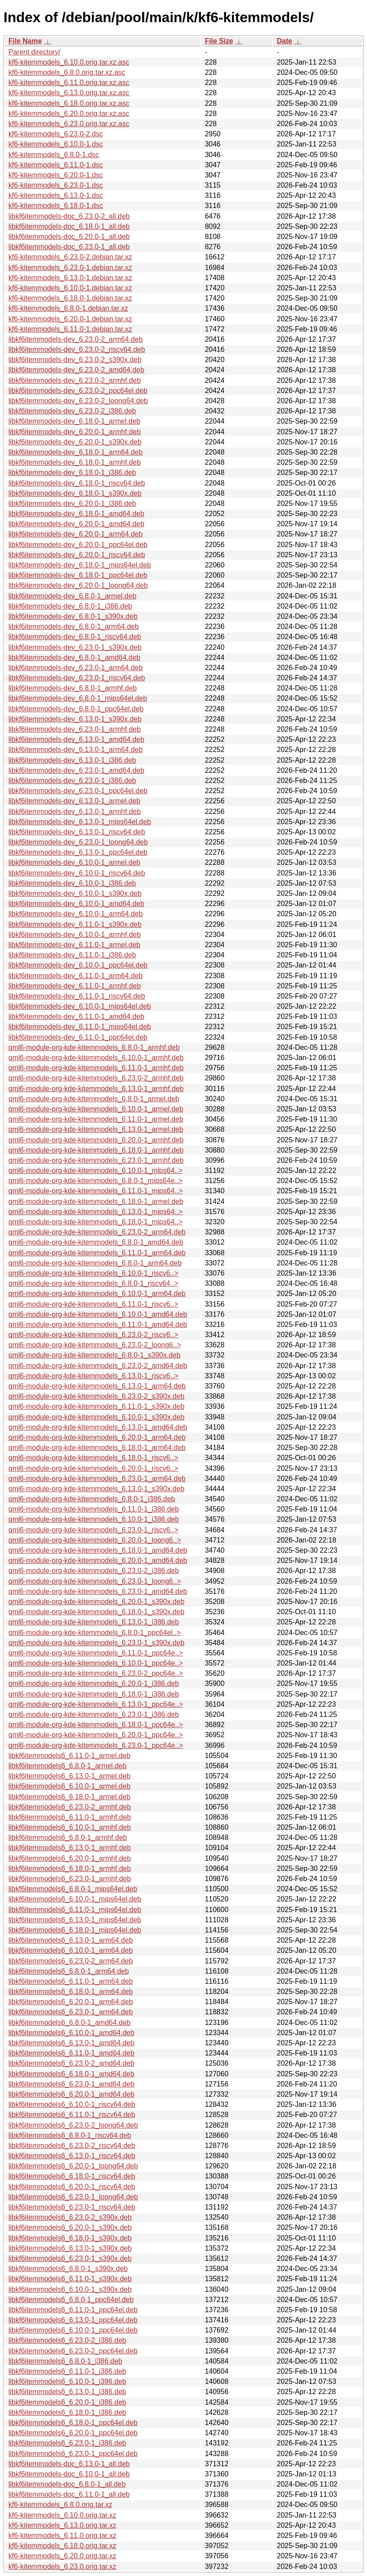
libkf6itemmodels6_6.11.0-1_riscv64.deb (71, 2114)
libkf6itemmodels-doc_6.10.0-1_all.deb (69, 2474)
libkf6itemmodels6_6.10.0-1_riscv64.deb (71, 2104)
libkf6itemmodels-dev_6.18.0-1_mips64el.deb (79, 565)
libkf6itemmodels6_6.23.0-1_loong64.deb (73, 2197)
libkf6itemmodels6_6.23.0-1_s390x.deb (69, 2258)
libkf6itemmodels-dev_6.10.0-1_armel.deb (74, 862)
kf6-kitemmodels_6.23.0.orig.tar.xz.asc (68, 123)
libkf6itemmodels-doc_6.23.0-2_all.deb (69, 216)
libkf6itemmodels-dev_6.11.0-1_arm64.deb (75, 975)
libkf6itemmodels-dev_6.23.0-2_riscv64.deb (76, 349)
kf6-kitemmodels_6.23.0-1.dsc (55, 185)
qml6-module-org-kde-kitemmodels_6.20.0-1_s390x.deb (96, 1601)
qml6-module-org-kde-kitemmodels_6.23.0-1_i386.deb (93, 1714)
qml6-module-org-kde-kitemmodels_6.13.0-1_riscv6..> (93, 1376)
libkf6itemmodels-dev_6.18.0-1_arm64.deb (75, 452)
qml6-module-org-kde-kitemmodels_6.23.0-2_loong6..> (94, 1345)
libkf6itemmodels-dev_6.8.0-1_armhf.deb (72, 688)
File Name (25, 41)
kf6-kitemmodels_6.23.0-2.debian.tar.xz (70, 257)
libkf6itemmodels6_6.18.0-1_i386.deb (67, 2412)
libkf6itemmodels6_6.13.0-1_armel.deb (69, 1776)
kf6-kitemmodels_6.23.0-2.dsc (55, 134)
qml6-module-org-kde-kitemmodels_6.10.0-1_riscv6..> (93, 1273)
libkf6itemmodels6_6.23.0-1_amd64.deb (71, 2084)
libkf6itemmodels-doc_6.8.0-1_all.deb (67, 2484)
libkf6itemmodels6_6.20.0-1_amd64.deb (71, 2094)
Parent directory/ (34, 52)
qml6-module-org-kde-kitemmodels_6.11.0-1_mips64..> (95, 1191)
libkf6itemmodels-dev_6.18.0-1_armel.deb (74, 421)
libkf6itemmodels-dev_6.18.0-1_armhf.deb (74, 462)
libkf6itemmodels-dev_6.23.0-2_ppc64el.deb (77, 390)
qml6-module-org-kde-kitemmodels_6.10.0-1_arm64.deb (96, 1293)
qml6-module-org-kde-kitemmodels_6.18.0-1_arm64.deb (96, 1447)
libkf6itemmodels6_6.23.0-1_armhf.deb (69, 1878)
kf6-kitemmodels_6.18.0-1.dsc (55, 205)
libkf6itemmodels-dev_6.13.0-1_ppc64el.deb (77, 852)
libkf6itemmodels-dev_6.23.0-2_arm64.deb (75, 339)
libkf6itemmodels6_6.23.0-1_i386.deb (67, 2443)
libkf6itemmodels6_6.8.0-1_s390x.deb (68, 2268)
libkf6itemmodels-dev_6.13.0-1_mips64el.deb (79, 821)
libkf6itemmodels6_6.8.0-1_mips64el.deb (72, 1889)
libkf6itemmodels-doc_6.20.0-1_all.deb (69, 236)
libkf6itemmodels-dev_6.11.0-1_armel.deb (74, 945)
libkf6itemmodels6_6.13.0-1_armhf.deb (69, 1847)
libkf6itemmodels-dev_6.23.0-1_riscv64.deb (76, 678)
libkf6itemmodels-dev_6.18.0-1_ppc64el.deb (77, 575)
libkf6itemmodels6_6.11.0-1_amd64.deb (71, 2053)
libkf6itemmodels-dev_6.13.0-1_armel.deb (74, 801)
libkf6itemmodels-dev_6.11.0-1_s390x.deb (75, 924)
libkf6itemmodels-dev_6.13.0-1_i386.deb (72, 760)
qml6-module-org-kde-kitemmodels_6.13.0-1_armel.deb (95, 1129)
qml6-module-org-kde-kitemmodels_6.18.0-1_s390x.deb (96, 1612)
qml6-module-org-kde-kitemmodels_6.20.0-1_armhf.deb (96, 1140)
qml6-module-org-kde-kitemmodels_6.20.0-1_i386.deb (93, 1683)
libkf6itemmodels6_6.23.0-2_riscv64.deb (71, 2145)
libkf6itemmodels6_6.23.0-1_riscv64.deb (71, 2207)
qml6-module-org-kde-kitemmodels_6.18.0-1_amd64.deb (97, 1550)
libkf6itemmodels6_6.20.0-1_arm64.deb (70, 2001)
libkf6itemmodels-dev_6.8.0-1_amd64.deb (74, 657)
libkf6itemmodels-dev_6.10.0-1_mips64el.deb (79, 1006)
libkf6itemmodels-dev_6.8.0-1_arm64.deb (73, 626)
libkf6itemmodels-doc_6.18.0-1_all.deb (69, 226)
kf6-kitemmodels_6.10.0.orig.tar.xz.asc (68, 62)
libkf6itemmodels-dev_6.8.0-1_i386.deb (70, 606)
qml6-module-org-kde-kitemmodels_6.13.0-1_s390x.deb (96, 1488)
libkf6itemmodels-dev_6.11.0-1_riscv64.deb (76, 996)
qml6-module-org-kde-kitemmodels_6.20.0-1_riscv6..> (93, 1468)
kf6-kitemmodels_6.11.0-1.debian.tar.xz (70, 329)
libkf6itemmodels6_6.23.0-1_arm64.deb (70, 2012)
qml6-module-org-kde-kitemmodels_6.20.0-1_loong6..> (94, 1540)
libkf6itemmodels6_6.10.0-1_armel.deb (69, 1786)
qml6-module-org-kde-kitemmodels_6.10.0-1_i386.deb (93, 1519)
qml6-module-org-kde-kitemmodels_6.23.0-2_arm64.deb (96, 1232)
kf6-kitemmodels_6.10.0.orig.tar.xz (62, 2515)
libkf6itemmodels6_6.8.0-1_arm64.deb (68, 1971)
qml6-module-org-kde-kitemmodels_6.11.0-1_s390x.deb (96, 1406)
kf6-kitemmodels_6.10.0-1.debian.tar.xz (70, 288)
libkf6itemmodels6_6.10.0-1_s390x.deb (69, 2289)
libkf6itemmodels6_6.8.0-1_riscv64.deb (69, 2135)
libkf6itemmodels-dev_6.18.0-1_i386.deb (72, 472)
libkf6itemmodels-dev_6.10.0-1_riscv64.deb (76, 873)
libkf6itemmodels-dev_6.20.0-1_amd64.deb (76, 524)
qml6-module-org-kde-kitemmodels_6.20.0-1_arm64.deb (96, 1437)
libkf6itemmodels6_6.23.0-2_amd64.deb (71, 2063)
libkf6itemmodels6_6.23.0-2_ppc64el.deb (73, 2351)
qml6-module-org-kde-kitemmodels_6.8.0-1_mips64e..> (95, 1180)
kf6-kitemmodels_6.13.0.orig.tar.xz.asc (68, 92)
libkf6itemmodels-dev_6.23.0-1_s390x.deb (75, 647)
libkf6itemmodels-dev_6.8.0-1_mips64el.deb (77, 698)
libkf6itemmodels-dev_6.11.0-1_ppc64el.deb (77, 1037)
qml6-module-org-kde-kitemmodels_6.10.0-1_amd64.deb (97, 1314)
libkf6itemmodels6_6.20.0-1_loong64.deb (73, 2166)
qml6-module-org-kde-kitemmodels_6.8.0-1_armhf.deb (94, 1047)
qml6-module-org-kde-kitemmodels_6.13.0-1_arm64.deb (96, 1386)
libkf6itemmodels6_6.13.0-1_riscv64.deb (71, 2156)
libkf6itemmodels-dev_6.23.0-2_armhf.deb (74, 380)
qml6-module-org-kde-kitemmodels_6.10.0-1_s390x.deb (96, 1417)
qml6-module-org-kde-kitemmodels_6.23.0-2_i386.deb (93, 1570)
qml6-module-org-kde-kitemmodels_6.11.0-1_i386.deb (93, 1509)
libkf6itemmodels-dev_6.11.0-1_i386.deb (72, 955)
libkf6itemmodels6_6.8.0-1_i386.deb (65, 2361)
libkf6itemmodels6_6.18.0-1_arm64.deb (70, 1991)
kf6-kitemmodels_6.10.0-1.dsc (55, 144)
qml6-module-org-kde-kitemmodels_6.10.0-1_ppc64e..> (95, 1663)
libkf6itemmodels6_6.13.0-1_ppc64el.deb (73, 2320)
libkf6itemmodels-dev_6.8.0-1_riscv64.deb (74, 636)
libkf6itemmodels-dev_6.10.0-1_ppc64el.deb (77, 965)
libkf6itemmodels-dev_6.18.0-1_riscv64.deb (76, 483)
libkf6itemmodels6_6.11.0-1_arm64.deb (70, 1981)
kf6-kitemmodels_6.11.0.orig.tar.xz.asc (68, 82)
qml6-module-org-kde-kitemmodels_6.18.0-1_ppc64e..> (95, 1724)
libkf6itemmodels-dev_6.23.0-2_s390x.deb (75, 359)
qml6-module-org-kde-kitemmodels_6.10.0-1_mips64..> (95, 1170)
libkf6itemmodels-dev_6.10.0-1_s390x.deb (75, 893)
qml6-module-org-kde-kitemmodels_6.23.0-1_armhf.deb (96, 1160)
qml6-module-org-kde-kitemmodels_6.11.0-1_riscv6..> (93, 1304)
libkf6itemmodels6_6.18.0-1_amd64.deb (71, 2074)
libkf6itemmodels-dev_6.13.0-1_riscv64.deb (76, 832)
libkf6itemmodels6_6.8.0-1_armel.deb (67, 1766)
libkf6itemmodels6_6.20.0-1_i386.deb (67, 2402)
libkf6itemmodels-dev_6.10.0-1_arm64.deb (75, 914)
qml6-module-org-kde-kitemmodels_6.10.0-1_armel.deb (95, 1109)
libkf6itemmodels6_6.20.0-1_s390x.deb (69, 2227)
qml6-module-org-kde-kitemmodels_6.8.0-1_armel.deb (93, 1099)
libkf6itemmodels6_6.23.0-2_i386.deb (67, 2340)
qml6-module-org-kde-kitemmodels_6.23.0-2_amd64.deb (97, 1365)
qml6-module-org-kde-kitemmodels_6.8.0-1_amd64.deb (95, 1242)
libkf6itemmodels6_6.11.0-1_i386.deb (67, 2371)
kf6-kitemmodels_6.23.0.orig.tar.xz (62, 2566)
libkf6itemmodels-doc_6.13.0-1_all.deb (69, 2464)
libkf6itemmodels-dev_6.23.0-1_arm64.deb (75, 667)
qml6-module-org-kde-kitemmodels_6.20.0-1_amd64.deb (97, 1560)
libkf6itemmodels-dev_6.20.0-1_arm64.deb (75, 534)
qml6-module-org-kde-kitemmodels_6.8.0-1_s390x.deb (94, 1355)
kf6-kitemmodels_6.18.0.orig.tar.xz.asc (68, 103)
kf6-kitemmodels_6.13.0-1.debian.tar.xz (70, 278)
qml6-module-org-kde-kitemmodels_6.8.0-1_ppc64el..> (94, 1632)
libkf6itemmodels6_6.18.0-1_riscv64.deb (71, 2176)
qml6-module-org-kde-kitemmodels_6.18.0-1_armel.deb (95, 1201)
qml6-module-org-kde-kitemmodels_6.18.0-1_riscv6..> (93, 1458)
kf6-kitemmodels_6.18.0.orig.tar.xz (62, 2545)
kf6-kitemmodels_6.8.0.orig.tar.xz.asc (66, 72)
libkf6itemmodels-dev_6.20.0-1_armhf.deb (74, 432)
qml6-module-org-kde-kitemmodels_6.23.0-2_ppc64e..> (95, 1673)
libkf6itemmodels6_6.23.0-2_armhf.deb (69, 1807)
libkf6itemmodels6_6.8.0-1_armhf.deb (67, 1837)
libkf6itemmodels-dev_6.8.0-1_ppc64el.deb (75, 709)
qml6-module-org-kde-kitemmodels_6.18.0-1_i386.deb (93, 1694)
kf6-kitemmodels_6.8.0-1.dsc (53, 154)
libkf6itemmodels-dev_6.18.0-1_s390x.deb (75, 493)
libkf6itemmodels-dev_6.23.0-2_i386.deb (72, 411)
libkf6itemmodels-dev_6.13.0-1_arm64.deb (75, 749)
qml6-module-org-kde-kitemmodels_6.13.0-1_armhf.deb (96, 1088)
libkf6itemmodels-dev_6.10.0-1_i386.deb (72, 883)
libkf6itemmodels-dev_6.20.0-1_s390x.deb (75, 442)
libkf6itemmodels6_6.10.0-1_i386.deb (67, 2381)
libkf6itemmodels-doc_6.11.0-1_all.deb (69, 2494)
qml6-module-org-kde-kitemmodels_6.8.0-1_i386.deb (91, 1499)
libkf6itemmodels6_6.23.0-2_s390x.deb (69, 2217)
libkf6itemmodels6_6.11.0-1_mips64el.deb (74, 1909)
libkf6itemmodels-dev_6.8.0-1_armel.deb (72, 596)
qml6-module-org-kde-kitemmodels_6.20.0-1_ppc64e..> (95, 1735)
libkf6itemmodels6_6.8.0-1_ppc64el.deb (71, 2299)
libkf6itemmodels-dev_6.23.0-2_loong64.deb (78, 401)
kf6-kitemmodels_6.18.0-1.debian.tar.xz (70, 298)
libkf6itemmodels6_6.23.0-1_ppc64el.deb (73, 2453)
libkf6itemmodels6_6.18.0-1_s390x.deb (69, 2238)
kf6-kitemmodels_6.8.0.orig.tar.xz (60, 2504)
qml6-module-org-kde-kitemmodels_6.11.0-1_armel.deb (95, 1119)
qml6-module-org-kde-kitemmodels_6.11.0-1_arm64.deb (96, 1253)
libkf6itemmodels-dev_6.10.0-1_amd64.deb (76, 903)
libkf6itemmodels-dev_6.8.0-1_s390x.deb (73, 616)
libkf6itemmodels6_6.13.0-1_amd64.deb (71, 2043)
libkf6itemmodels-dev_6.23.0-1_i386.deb (72, 780)
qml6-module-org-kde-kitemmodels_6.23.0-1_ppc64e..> (95, 1745)
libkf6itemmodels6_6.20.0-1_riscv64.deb (71, 2186)
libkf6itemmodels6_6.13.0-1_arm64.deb (70, 1940)
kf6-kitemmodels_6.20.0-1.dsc (55, 175)
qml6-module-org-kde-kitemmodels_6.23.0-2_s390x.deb (96, 1396)
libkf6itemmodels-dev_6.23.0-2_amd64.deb (76, 370)
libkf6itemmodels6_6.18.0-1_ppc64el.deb (73, 2422)
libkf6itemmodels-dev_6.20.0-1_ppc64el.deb (77, 544)
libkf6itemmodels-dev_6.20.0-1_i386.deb (72, 503)
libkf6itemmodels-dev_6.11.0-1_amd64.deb (76, 1016)
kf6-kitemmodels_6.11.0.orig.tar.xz (62, 2535)
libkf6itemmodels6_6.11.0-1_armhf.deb (69, 1817)
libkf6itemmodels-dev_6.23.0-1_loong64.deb (78, 842)
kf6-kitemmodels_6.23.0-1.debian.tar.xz (70, 267)
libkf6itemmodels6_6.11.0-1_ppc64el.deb (73, 2310)
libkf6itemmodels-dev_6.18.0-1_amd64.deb (76, 513)
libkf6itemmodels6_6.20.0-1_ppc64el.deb (73, 2433)
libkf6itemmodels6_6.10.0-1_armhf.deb (69, 1827)
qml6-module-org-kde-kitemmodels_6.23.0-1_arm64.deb (96, 1478)
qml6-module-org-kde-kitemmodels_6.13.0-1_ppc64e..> (95, 1704)
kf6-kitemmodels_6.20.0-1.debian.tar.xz (70, 319)
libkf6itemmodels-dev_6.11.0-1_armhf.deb (74, 986)
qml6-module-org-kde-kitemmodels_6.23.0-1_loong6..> (94, 1581)
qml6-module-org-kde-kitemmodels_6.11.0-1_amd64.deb (97, 1324)
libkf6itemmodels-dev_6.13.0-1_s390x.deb (75, 719)
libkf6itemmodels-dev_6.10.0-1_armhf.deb (74, 934)
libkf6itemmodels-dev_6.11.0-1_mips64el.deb (79, 1026)
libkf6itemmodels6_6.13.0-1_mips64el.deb (74, 1920)
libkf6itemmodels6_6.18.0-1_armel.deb (69, 1797)
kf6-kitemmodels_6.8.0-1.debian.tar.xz (68, 308)
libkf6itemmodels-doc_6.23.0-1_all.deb (69, 247)
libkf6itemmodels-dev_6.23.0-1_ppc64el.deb (77, 790)
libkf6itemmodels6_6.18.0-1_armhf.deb (69, 1868)
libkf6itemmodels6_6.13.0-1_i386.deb (67, 2391)
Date (284, 41)
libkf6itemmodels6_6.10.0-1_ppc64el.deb (73, 2330)
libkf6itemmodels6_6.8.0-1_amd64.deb (69, 2022)
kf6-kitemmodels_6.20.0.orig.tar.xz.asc (68, 113)
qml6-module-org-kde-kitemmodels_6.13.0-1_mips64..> (95, 1211)
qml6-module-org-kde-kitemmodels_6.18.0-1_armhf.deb (96, 1150)
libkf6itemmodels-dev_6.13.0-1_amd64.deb (76, 739)
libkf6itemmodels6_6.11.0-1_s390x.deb (69, 2279)
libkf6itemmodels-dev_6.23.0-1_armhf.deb (74, 729)
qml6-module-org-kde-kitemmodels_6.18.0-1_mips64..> (95, 1222)
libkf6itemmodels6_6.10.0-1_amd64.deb (71, 2032)
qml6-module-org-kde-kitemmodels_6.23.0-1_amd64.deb (97, 1591)
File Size (219, 41)
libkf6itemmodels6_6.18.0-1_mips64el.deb (74, 1930)
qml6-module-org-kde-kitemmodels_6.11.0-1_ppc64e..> (95, 1653)
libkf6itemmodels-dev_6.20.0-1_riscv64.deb (76, 555)
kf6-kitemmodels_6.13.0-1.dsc (55, 195)
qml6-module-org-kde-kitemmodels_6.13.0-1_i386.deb (93, 1622)
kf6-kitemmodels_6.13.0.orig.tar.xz (62, 2525)
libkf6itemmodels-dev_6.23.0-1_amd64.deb (76, 770)
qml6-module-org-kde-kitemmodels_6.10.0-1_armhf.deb (96, 1057)
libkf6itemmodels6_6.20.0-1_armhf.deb (69, 1858)
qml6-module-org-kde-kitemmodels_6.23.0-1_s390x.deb (96, 1643)
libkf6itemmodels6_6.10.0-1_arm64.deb (70, 1950)
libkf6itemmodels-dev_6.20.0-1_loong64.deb (78, 585)
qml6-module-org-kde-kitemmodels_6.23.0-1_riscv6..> (93, 1530)
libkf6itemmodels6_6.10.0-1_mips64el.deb (74, 1899)
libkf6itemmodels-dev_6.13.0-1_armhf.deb (74, 811)
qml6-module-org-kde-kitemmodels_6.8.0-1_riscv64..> (93, 1283)
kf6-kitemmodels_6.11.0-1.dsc (55, 165)
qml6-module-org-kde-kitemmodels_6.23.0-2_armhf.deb (96, 1078)
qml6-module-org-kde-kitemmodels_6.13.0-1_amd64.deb (97, 1427)
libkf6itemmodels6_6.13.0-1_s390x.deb (69, 2248)
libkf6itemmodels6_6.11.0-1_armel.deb (69, 1755)
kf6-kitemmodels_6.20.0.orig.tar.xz (62, 2556)
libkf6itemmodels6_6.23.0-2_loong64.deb (73, 2125)
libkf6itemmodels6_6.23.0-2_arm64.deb (70, 1961)
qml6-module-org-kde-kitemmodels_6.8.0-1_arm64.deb (95, 1263)
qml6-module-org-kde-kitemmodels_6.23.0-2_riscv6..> (93, 1334)
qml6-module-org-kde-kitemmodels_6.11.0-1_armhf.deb (96, 1068)
